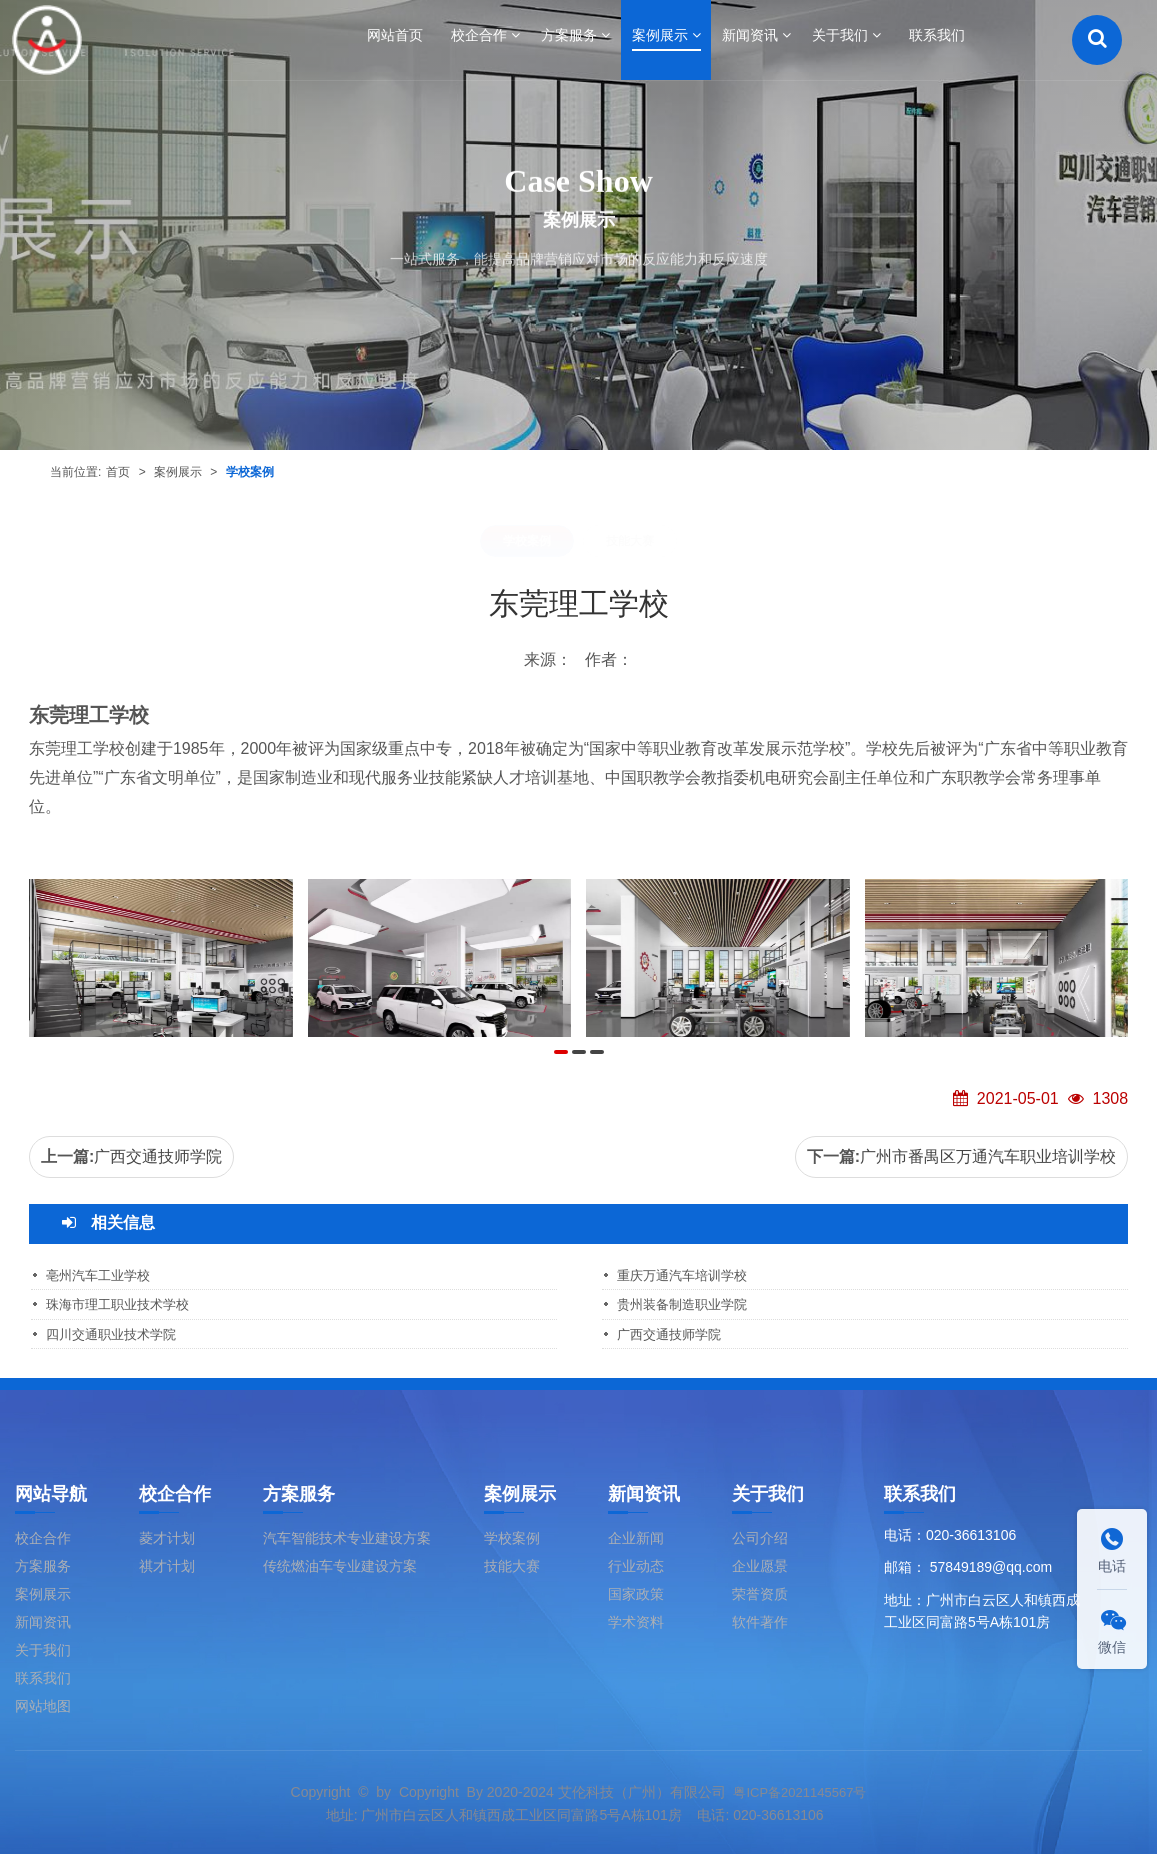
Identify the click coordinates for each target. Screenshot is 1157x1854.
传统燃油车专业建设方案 (340, 1564)
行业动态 (636, 1564)
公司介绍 (760, 1536)
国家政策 (636, 1592)
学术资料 (636, 1620)
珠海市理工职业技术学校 (123, 1304)
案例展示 (178, 472)
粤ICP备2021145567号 (799, 1790)
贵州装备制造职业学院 (687, 1304)
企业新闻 (636, 1536)
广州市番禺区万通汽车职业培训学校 (988, 1156)
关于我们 (43, 1648)
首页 (118, 472)
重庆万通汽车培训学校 (687, 1275)
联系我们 (43, 1676)
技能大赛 (630, 541)
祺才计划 (167, 1564)
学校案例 (250, 472)
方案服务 (43, 1564)
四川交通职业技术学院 (116, 1333)
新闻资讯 (43, 1620)
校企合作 (43, 1536)
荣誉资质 (760, 1592)
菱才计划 (167, 1536)
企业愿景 (760, 1564)
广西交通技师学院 (158, 1156)
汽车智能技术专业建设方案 (347, 1536)
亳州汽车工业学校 (102, 1275)
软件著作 (760, 1620)
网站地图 (43, 1704)
